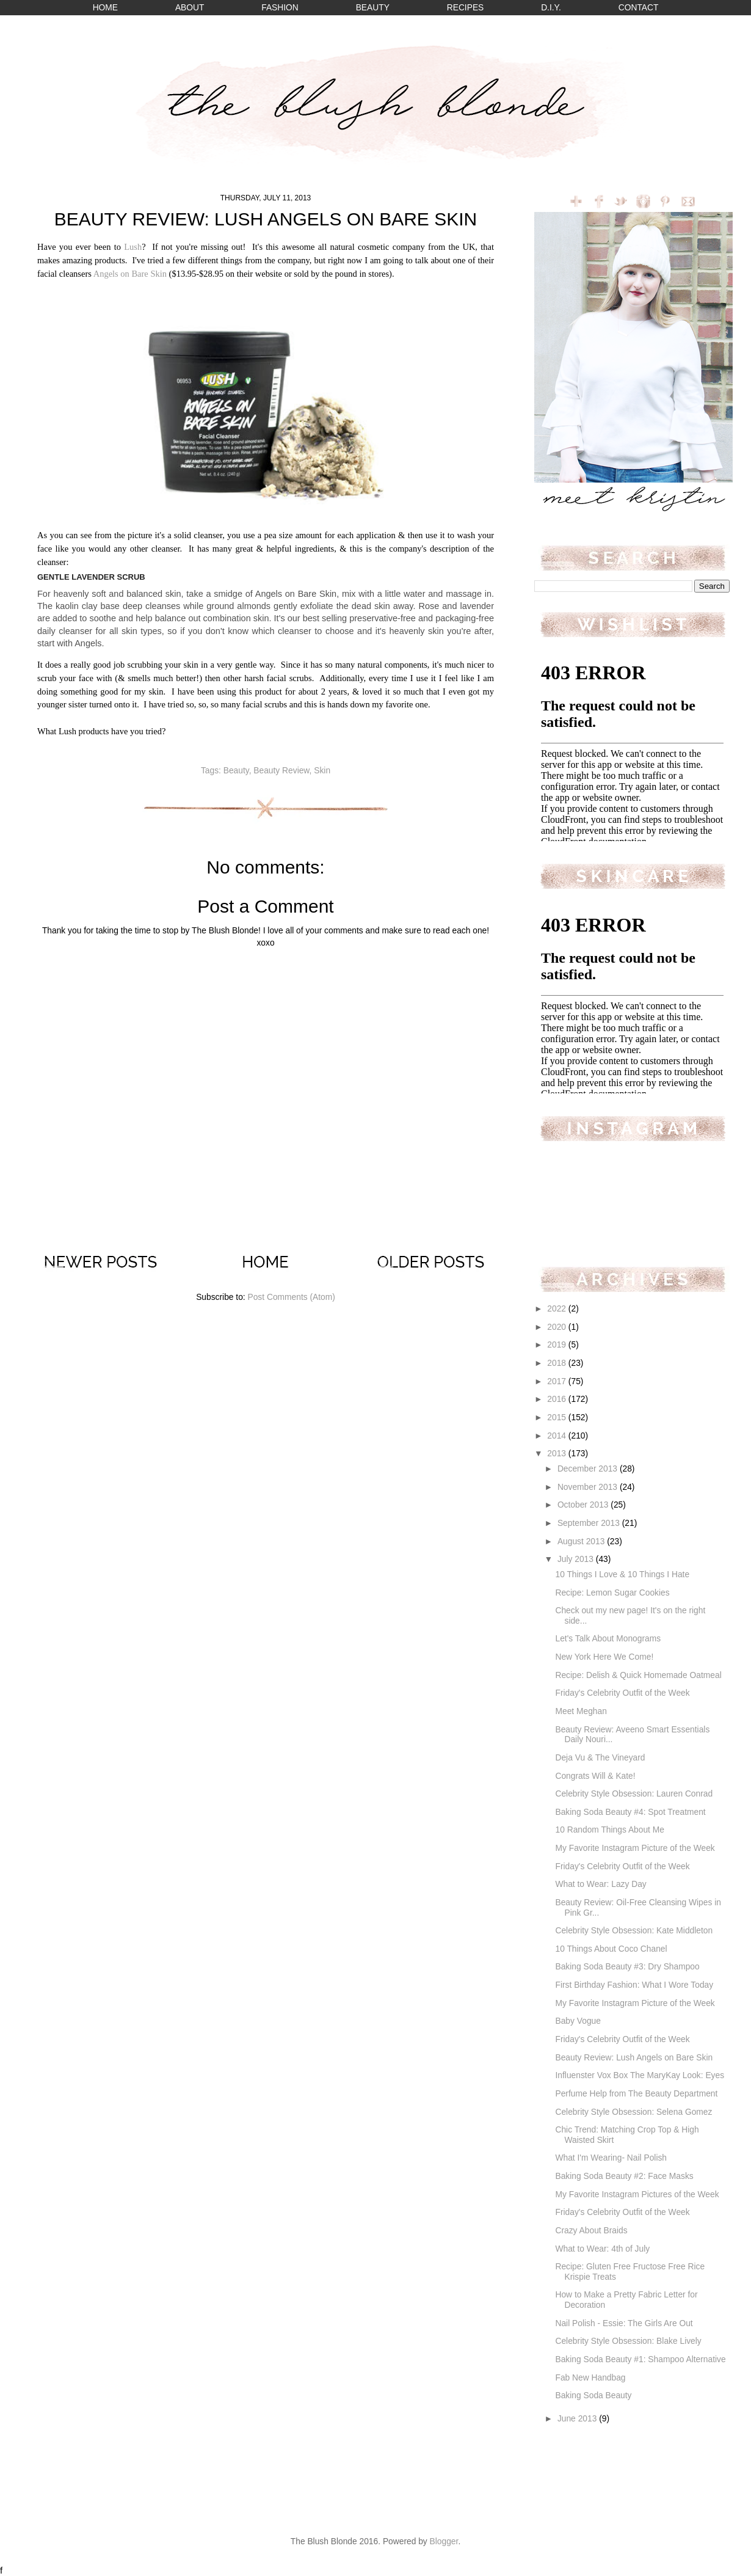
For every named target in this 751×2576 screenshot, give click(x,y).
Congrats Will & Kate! (595, 1776)
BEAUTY (373, 7)
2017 (557, 1381)
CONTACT (639, 7)
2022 (557, 1308)
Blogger (444, 2541)
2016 (557, 1399)
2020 (557, 1327)
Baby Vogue (577, 2021)
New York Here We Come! (604, 1657)
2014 (557, 1435)
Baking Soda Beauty (593, 2395)
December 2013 (588, 1468)
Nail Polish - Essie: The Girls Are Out (623, 2323)
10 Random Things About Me (609, 1829)
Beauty (236, 770)
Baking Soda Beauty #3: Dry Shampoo (627, 1966)
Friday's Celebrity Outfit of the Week (622, 1693)
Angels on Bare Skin (130, 274)
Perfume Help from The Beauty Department (636, 2093)
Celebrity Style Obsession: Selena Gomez (633, 2112)
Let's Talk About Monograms (608, 1638)
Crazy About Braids (591, 2230)
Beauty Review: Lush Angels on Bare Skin (634, 2057)
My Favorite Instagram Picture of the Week (634, 1848)
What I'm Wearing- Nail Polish (611, 2157)
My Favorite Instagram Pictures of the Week (637, 2194)
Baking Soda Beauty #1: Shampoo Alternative (640, 2359)
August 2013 (582, 1541)
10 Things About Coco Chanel (611, 1949)
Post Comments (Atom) (291, 1297)
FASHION (280, 7)
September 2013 (589, 1523)
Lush (133, 247)
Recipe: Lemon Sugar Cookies (612, 1592)
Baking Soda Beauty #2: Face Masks (624, 2176)
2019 (557, 1344)
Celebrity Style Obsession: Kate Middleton (634, 1930)
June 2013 (578, 2418)
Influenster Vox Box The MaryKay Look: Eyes (639, 2075)
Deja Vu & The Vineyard (600, 1757)
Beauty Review (281, 770)
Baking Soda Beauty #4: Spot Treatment (630, 1812)
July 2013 (576, 1559)
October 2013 (584, 1504)
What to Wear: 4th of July (602, 2248)
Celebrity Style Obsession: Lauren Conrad (634, 1793)
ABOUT (190, 7)
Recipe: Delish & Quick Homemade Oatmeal (638, 1675)
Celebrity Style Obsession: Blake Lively (628, 2341)
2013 (557, 1453)
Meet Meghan (580, 1711)
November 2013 (588, 1487)
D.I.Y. (551, 7)
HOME (105, 7)
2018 (557, 1363)
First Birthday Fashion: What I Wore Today (634, 1985)
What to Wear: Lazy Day (600, 1884)
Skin (322, 770)
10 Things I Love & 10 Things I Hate (622, 1574)
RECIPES (465, 7)
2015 (557, 1417)
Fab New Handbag (590, 2377)
